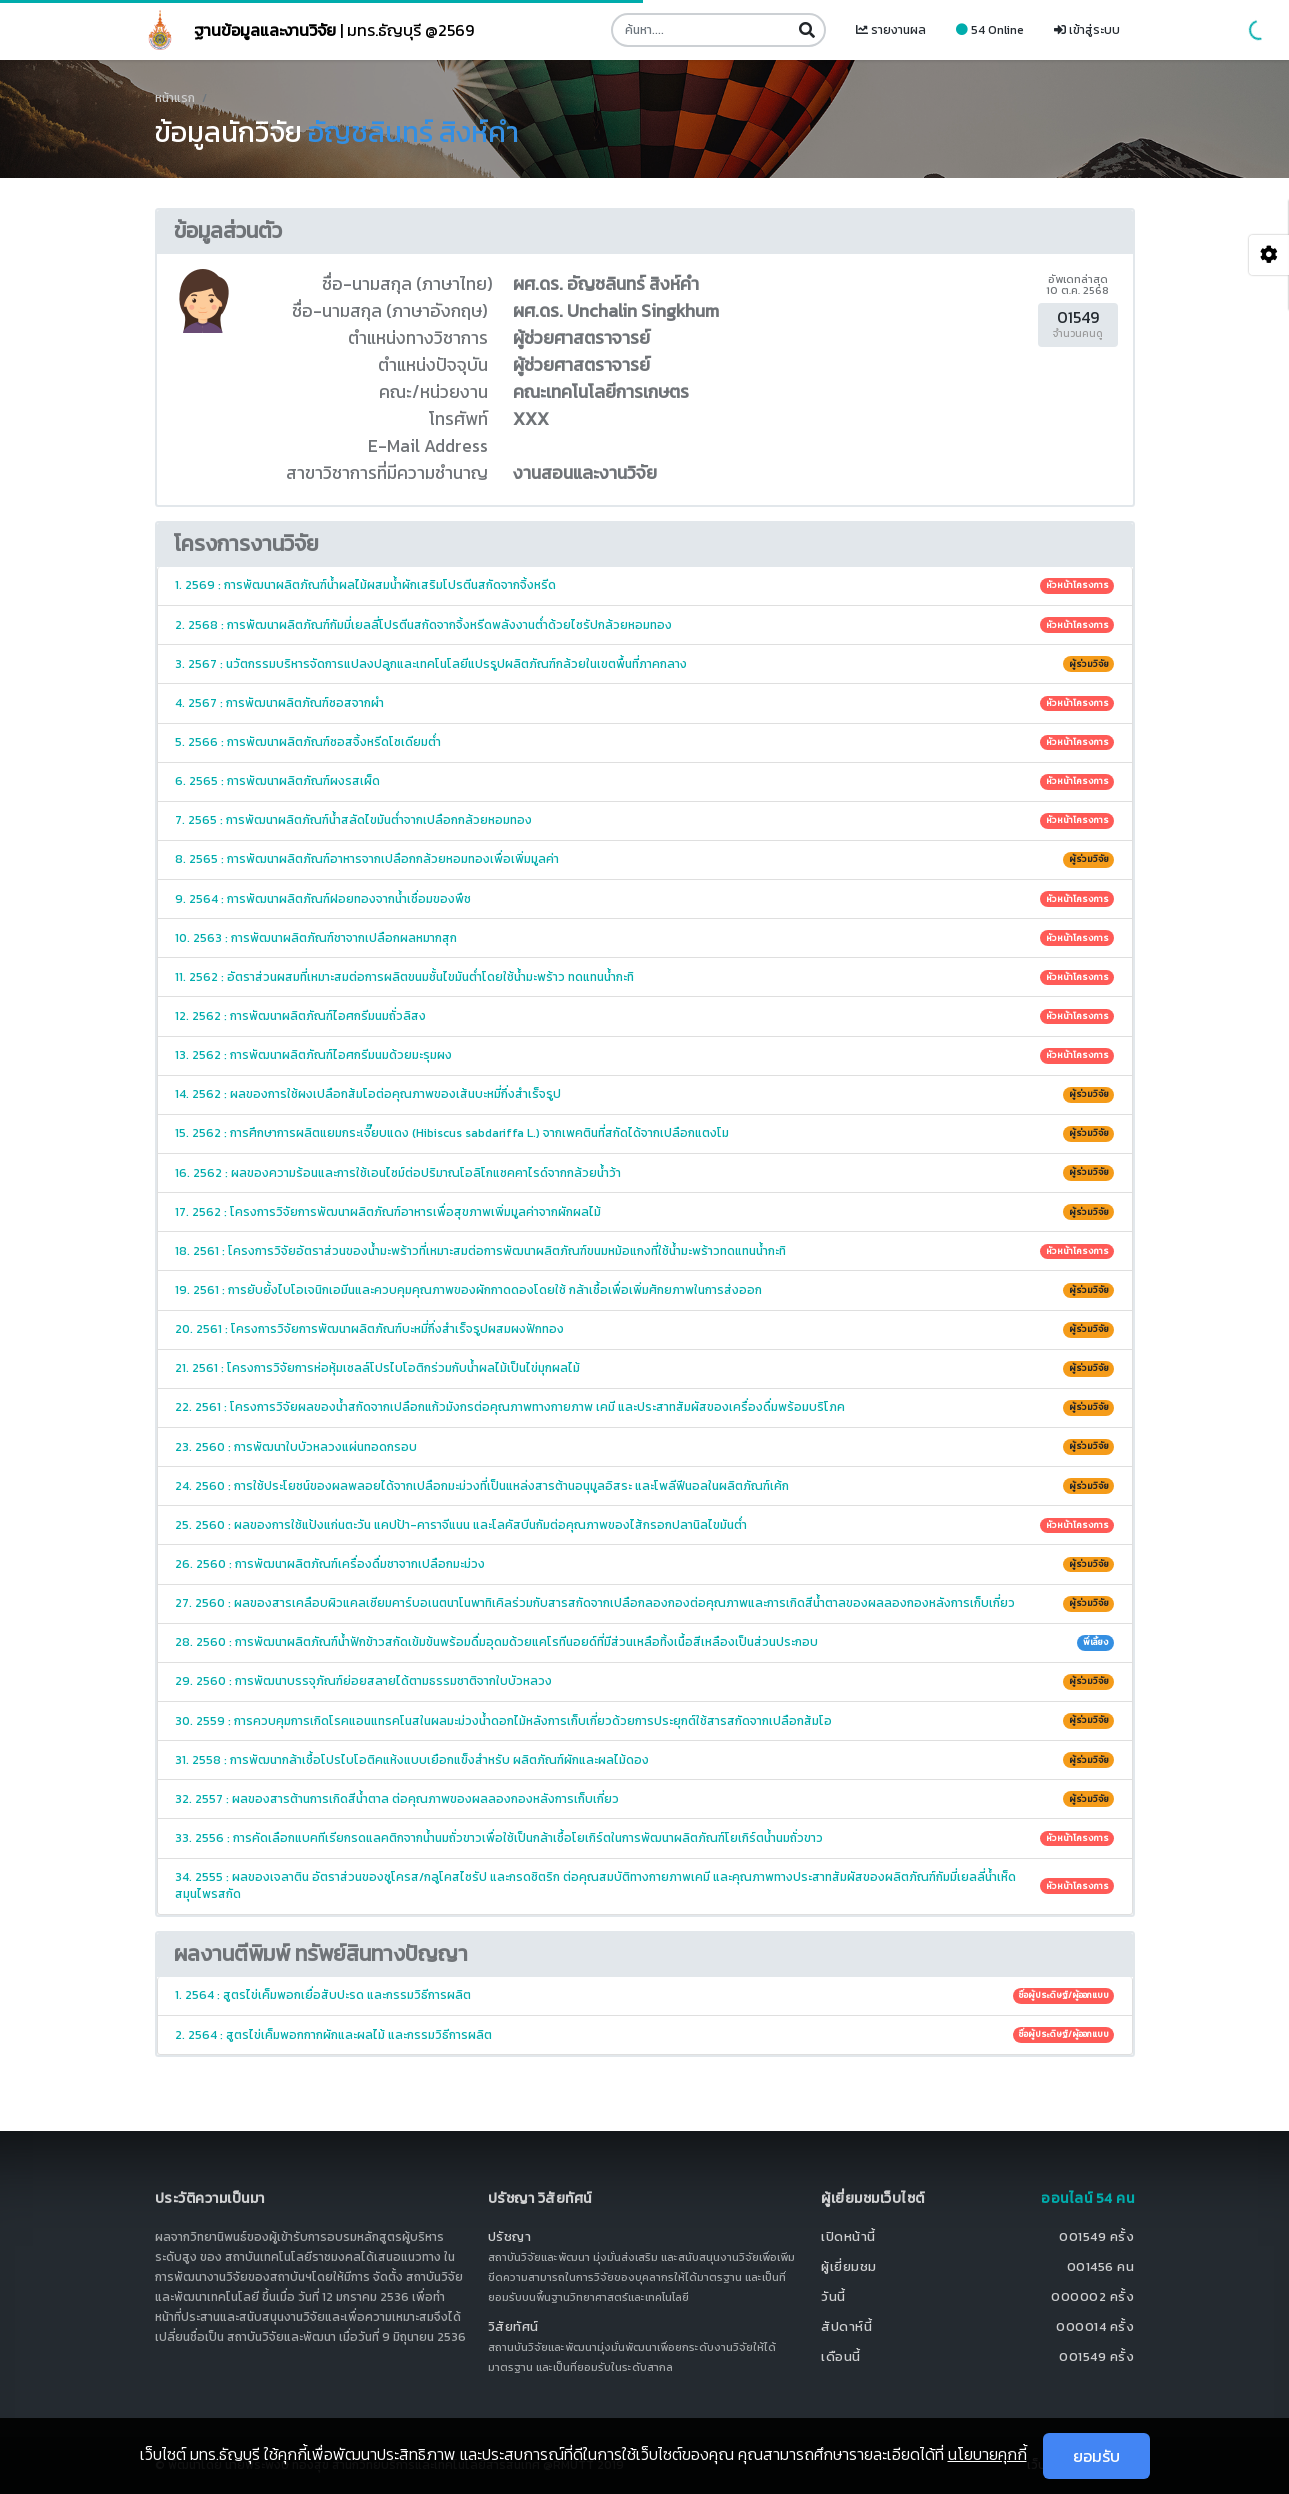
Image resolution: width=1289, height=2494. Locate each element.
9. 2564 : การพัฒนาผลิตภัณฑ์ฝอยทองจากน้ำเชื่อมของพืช (644, 899)
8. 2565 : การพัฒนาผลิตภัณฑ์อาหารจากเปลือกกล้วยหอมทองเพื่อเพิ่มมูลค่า (644, 859)
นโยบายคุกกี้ (987, 2454)
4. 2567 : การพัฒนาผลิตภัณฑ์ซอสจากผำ (644, 703)
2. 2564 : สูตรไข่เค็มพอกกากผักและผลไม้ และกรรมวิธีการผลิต (644, 2035)
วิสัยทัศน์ (513, 2326)
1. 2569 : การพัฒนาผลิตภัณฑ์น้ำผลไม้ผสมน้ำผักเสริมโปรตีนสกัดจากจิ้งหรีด (644, 585)
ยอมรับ (1096, 2456)
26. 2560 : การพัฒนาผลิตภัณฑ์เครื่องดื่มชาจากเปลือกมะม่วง (644, 1564)
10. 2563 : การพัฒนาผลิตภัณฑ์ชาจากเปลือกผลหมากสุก (644, 938)
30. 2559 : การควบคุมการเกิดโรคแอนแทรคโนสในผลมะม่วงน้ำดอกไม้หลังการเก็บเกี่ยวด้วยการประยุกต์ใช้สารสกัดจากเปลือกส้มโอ (644, 1721)
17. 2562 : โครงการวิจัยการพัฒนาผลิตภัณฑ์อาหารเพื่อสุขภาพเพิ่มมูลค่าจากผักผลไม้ (644, 1212)
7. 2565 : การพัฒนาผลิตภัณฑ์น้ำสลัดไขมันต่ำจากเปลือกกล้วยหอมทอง (644, 820)
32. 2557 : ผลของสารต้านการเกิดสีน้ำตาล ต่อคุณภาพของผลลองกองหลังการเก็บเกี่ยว (644, 1799)
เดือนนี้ (841, 2356)
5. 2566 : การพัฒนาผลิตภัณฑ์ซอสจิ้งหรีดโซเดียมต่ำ (644, 742)
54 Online (990, 30)
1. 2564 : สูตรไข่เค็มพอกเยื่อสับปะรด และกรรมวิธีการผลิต (644, 1995)
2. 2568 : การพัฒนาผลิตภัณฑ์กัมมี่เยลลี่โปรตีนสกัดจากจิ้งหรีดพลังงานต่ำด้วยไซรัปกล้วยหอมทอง (644, 625)
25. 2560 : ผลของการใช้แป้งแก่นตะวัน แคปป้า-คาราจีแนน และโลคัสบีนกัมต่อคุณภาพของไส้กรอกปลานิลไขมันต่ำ (644, 1525)
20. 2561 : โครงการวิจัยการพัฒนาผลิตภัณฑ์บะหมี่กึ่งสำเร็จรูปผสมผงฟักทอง (644, 1329)
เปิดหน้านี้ (848, 2236)
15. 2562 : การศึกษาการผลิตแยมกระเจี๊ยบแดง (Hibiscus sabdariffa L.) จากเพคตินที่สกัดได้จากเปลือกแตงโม (644, 1133)
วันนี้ (833, 2296)
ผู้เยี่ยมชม (849, 2266)
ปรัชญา (510, 2236)
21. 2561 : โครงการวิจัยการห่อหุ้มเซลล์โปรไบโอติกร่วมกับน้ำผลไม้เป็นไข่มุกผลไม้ (644, 1368)
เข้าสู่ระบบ (1087, 30)
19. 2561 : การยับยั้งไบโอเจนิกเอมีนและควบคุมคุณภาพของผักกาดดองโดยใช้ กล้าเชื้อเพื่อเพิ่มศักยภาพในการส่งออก (644, 1290)
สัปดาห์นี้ (846, 2326)
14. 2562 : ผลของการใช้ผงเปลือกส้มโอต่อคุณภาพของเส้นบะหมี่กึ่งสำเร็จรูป (644, 1094)
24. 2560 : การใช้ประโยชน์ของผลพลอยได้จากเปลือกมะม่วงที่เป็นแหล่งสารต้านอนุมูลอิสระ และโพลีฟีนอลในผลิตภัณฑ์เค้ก (644, 1486)
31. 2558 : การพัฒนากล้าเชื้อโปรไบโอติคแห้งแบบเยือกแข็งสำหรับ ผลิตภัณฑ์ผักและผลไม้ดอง (644, 1760)
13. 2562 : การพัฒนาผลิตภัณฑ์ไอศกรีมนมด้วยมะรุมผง (644, 1055)
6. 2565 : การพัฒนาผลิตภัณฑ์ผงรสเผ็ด (644, 781)
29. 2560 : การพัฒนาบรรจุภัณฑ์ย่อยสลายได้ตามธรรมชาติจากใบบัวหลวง (644, 1681)
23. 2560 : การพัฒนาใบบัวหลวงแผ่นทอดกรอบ (644, 1447)
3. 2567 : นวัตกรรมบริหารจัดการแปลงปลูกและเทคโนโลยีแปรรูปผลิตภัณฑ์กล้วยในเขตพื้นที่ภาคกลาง (644, 664)
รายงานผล (891, 30)
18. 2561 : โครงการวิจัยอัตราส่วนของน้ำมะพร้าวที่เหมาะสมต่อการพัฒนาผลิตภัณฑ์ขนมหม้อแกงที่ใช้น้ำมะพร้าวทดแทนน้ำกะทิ (644, 1251)
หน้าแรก (175, 98)
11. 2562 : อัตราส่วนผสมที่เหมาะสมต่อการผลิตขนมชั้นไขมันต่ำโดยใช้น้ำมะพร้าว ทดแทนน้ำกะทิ (644, 977)
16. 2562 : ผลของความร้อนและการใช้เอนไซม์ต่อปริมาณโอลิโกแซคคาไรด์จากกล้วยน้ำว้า (644, 1173)
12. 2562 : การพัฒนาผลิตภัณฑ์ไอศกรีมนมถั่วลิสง (644, 1016)
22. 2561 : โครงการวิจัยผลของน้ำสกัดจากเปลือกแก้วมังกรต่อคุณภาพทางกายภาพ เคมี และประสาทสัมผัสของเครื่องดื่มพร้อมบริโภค (644, 1407)
